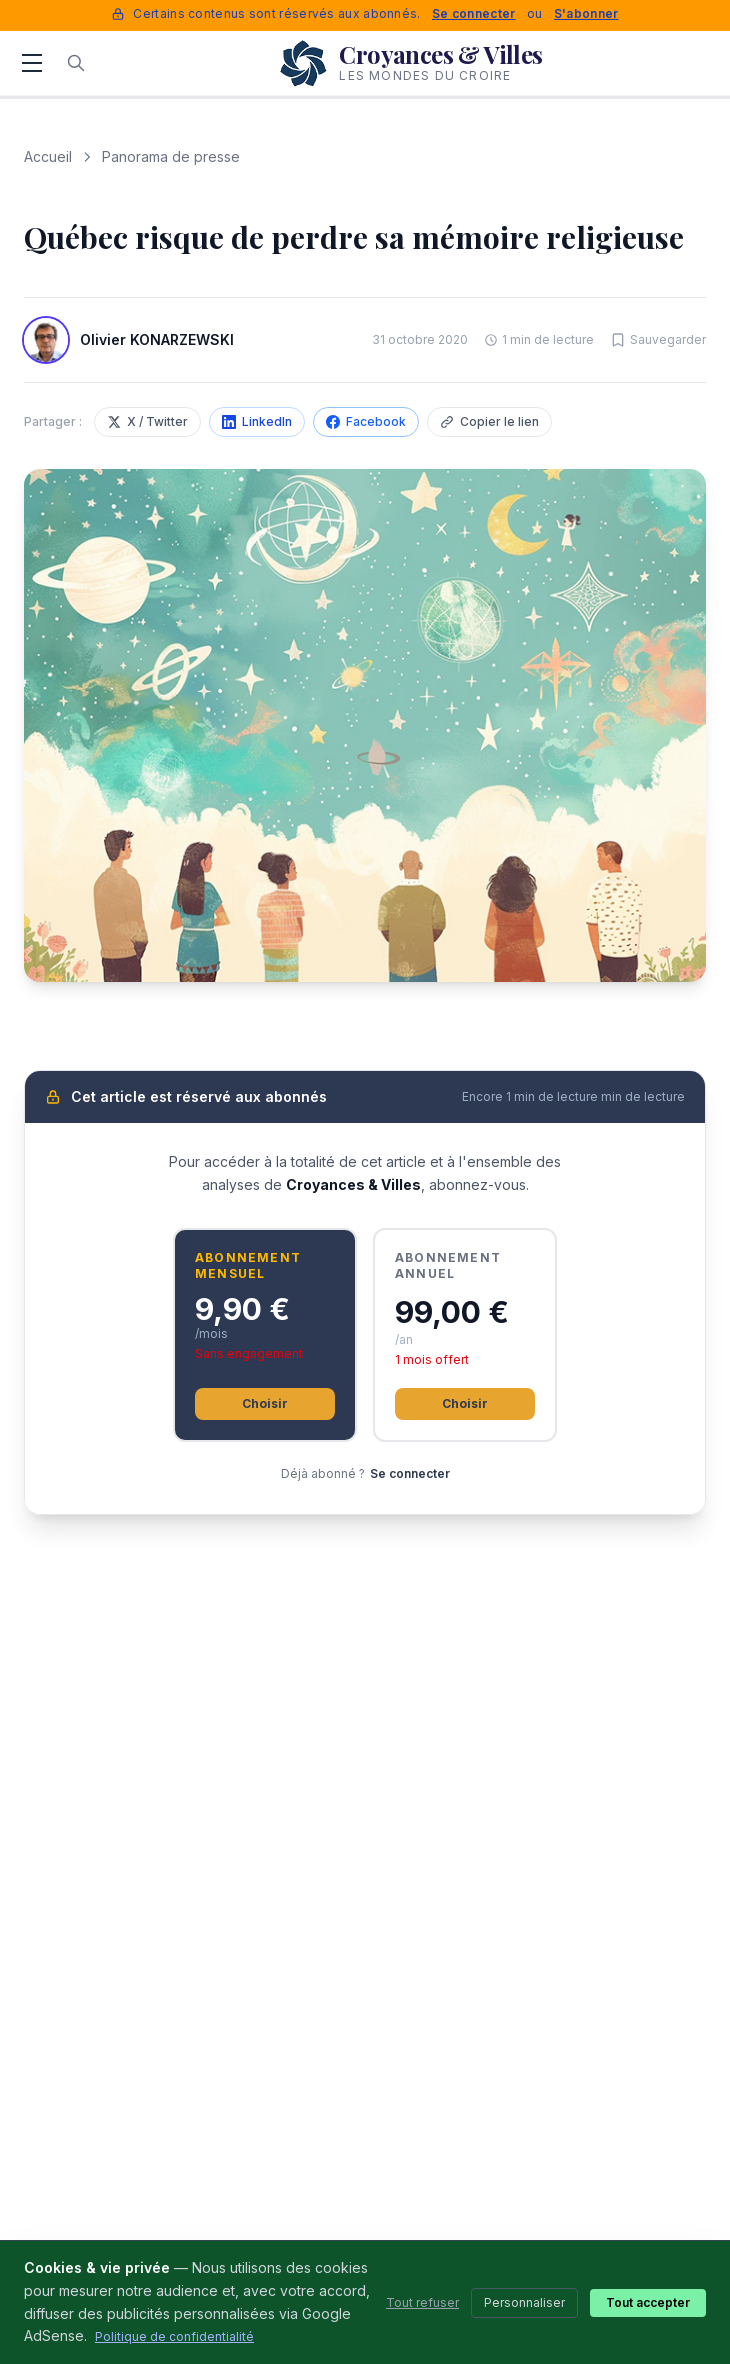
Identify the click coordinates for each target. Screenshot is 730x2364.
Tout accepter (648, 2302)
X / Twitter (147, 421)
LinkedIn (257, 421)
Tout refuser (422, 2302)
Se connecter (474, 13)
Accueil (48, 156)
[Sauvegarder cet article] (658, 340)
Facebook (366, 421)
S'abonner (586, 13)
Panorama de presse (171, 156)
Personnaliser (524, 2302)
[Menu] (32, 63)
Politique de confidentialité (174, 2336)
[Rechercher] (76, 63)
